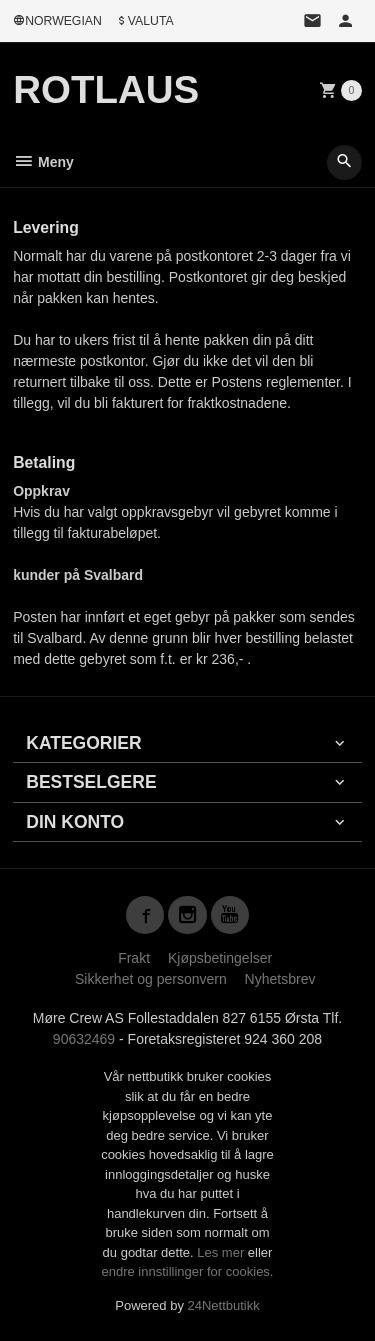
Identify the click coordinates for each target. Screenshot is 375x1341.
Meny (43, 162)
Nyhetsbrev (280, 979)
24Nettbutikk (224, 1305)
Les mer (222, 1252)
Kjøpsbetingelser (220, 958)
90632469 (84, 1039)
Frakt (134, 958)
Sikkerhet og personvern (151, 979)
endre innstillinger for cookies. (188, 1271)
